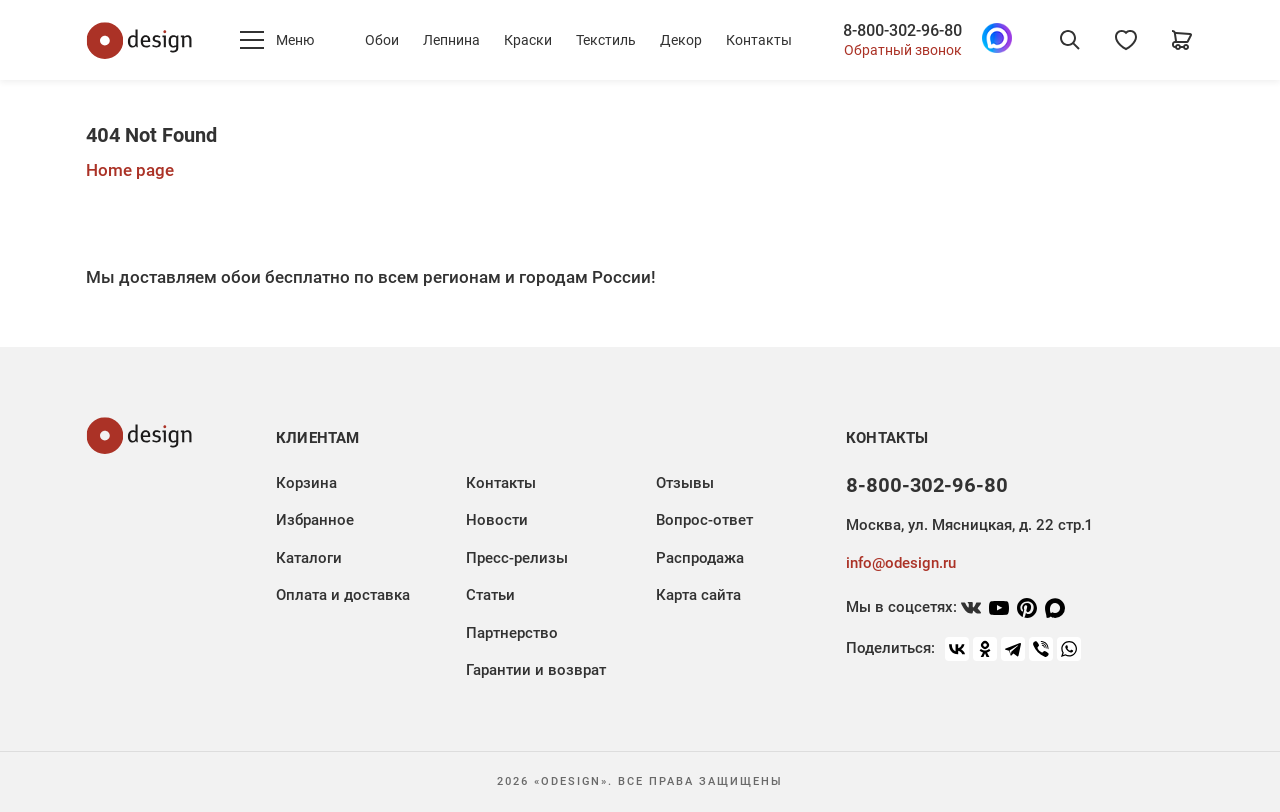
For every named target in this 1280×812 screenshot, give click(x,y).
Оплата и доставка (343, 595)
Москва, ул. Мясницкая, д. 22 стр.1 (969, 525)
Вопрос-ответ (704, 520)
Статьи (490, 595)
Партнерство (512, 633)
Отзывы (685, 483)
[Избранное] (1126, 40)
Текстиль (606, 40)
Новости (497, 520)
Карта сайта (698, 595)
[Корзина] (1182, 40)
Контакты (759, 40)
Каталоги (309, 558)
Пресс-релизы (517, 558)
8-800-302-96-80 (902, 31)
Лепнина (451, 40)
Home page (130, 170)
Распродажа (700, 558)
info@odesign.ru (901, 563)
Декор (681, 40)
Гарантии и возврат (536, 670)
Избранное (315, 520)
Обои (382, 40)
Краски (528, 40)
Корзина (306, 483)
